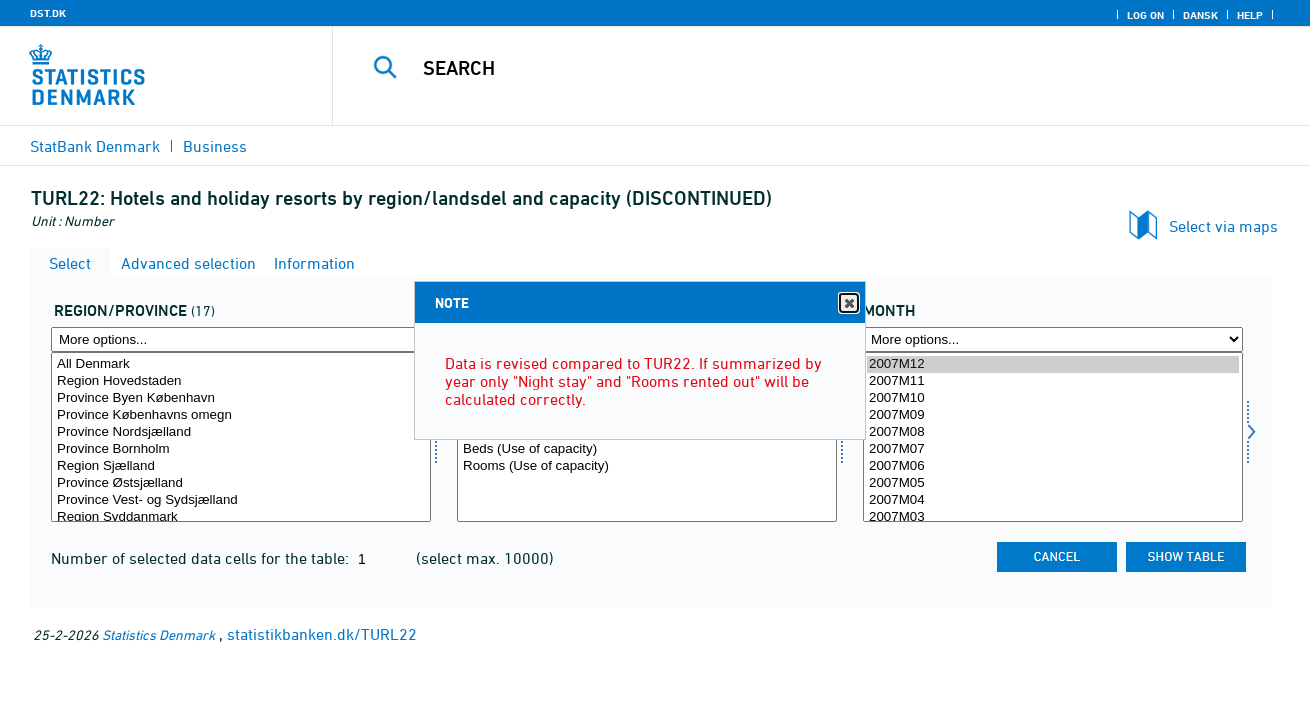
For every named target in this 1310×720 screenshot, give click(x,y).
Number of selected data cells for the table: (202, 558)
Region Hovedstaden (241, 381)
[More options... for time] (1053, 339)
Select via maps (1223, 226)
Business (215, 146)
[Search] (800, 68)
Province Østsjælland (241, 483)
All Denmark (241, 364)
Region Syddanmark (241, 517)
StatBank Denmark (95, 146)
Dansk (1200, 15)
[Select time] (1053, 437)
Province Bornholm (241, 449)
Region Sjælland (241, 466)
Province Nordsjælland (241, 432)
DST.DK (48, 13)
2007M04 (1053, 500)
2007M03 (1053, 517)
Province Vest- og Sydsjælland (241, 500)
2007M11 (1053, 381)
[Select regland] (241, 437)
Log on (1145, 15)
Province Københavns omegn (241, 415)
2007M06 (1053, 466)
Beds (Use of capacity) (647, 449)
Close (848, 303)
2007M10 (1053, 398)
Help (1250, 15)
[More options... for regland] (241, 339)
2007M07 (1053, 449)
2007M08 (1053, 432)
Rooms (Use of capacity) (647, 466)
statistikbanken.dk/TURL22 (322, 634)
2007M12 (1053, 364)
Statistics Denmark (158, 634)
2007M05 (1053, 483)
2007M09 (1053, 415)
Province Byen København (241, 398)
